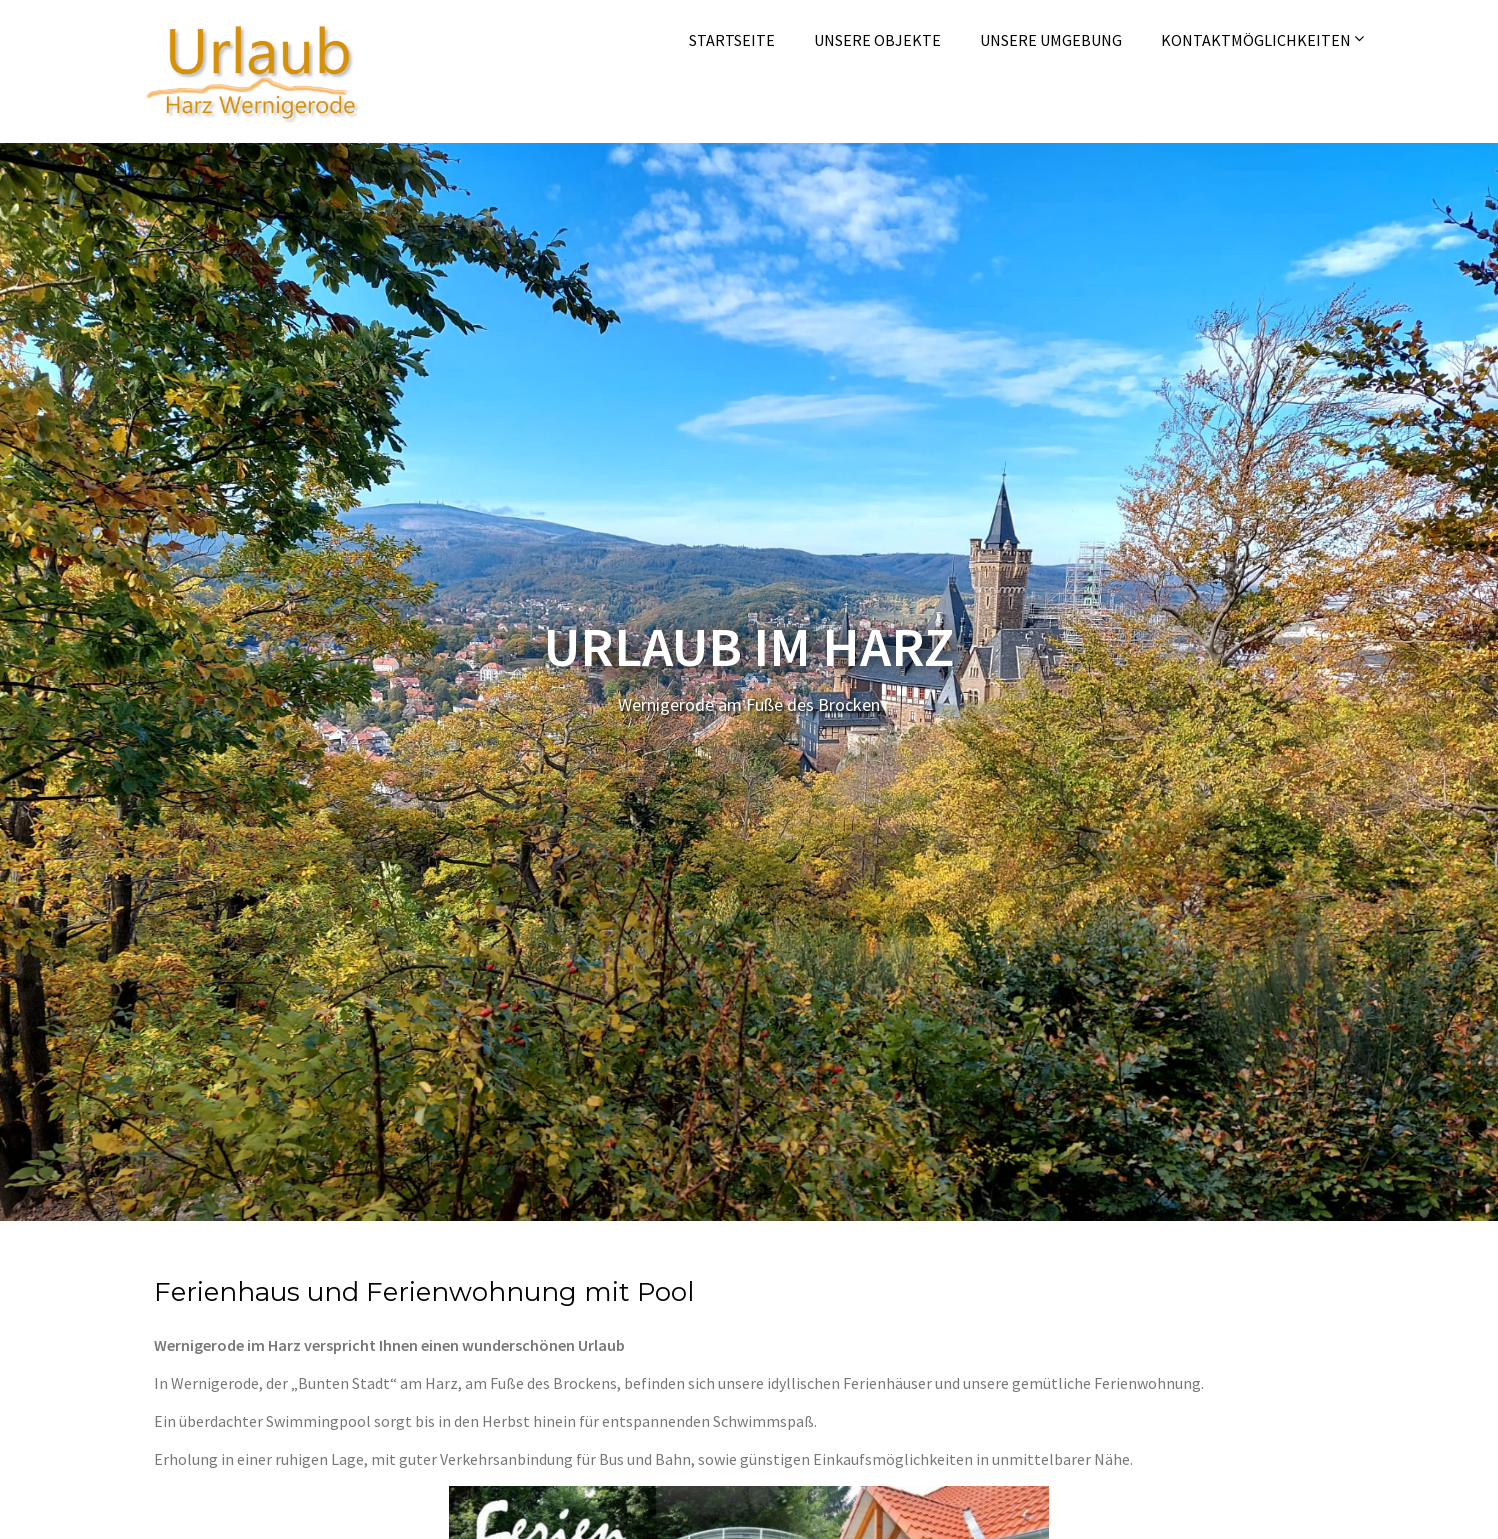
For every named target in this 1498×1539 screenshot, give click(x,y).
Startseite (732, 40)
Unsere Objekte (877, 40)
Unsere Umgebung (1051, 40)
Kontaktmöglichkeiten (1256, 40)
